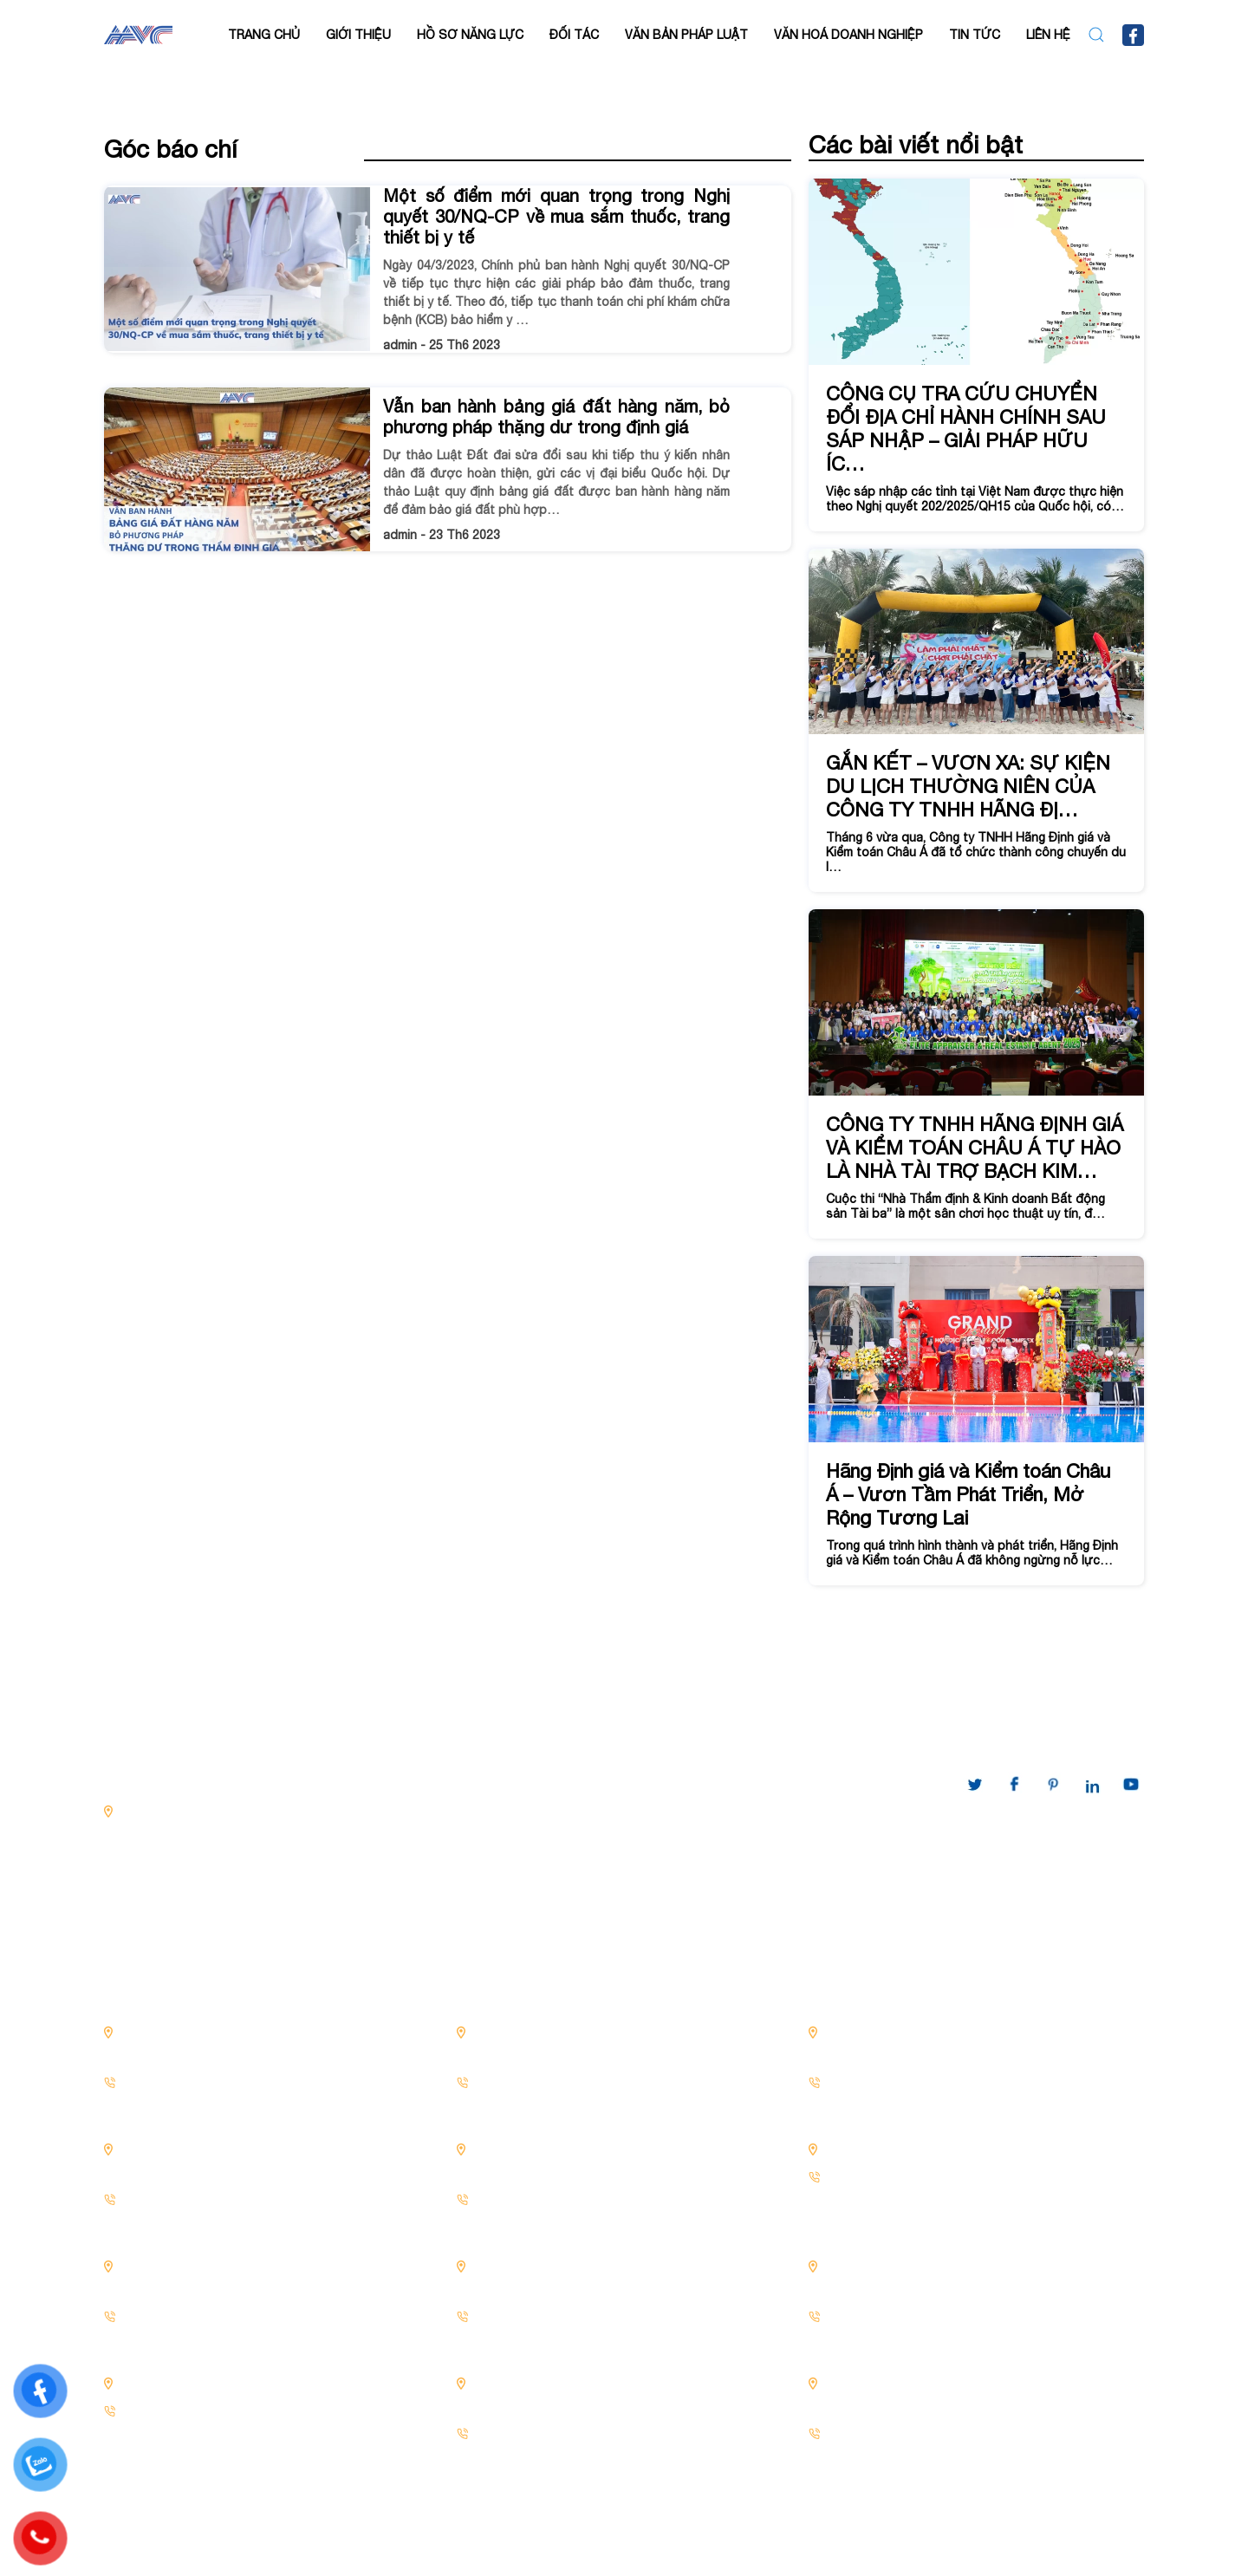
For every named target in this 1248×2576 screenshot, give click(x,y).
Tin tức (974, 35)
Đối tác (574, 35)
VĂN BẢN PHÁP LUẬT (686, 35)
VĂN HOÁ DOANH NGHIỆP (848, 35)
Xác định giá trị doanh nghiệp (448, 1882)
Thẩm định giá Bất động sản (446, 1848)
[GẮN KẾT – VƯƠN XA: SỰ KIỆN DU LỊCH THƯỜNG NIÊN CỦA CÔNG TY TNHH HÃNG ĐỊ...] (976, 721)
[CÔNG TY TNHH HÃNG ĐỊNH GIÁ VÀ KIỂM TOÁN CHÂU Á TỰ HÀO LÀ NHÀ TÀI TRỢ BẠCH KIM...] (976, 1074)
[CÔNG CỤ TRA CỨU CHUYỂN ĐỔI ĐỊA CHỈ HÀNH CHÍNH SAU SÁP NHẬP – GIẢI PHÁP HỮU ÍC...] (976, 355)
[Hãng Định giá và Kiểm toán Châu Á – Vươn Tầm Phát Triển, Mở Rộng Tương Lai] (976, 1420)
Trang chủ (264, 35)
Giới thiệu (358, 35)
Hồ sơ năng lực (470, 35)
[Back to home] (138, 34)
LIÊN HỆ (1048, 35)
